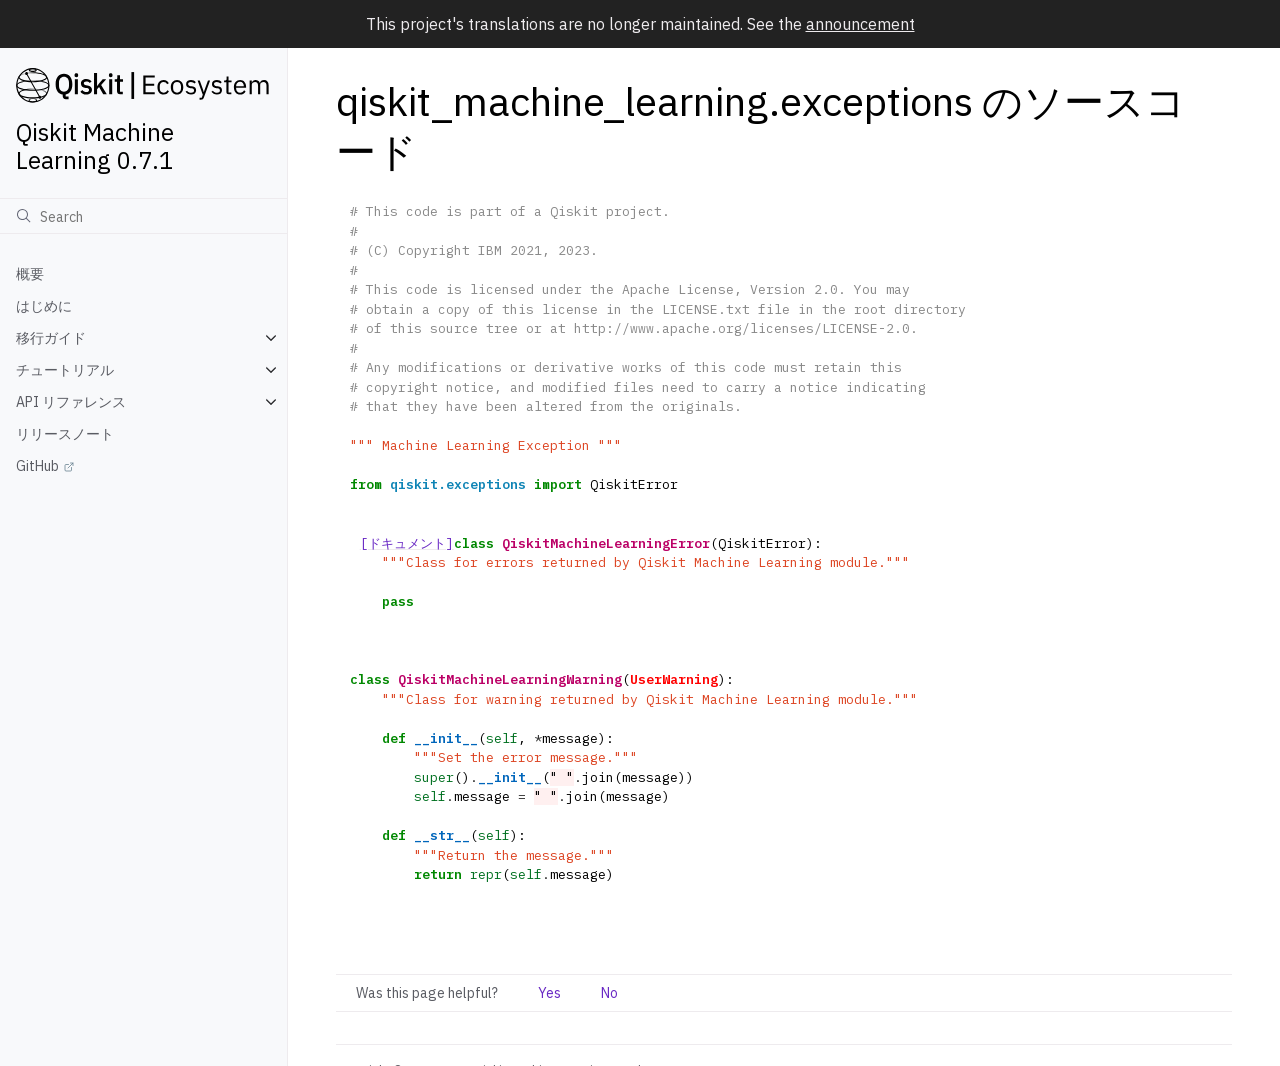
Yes (549, 993)
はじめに (44, 306)
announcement (860, 24)
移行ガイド (51, 338)
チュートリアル (65, 370)
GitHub (37, 466)
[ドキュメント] (407, 543)
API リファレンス (71, 402)
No (609, 993)
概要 (30, 274)
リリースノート (65, 434)
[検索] (143, 216)
